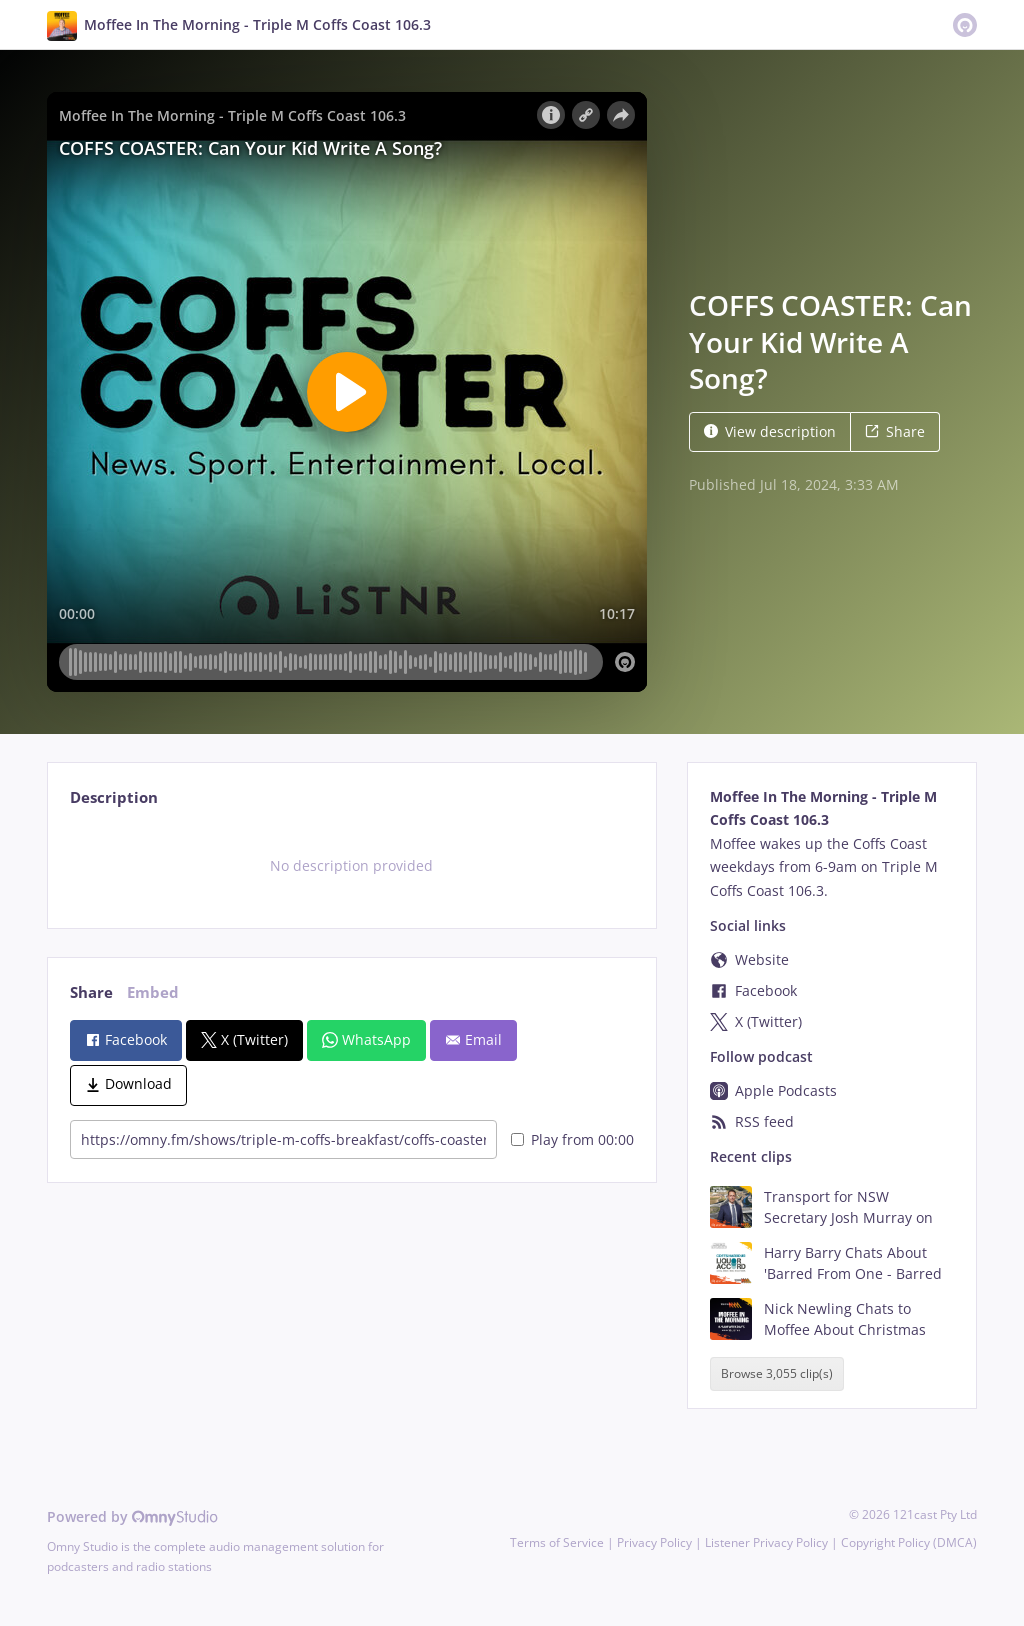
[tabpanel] (351, 866)
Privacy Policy (654, 1542)
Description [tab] (114, 797)
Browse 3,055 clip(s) (777, 1374)
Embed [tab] (153, 992)
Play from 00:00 (572, 1139)
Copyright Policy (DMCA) (909, 1542)
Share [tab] (91, 992)
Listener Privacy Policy (766, 1542)
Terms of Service (557, 1542)
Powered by (132, 1516)
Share (895, 431)
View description (770, 431)
